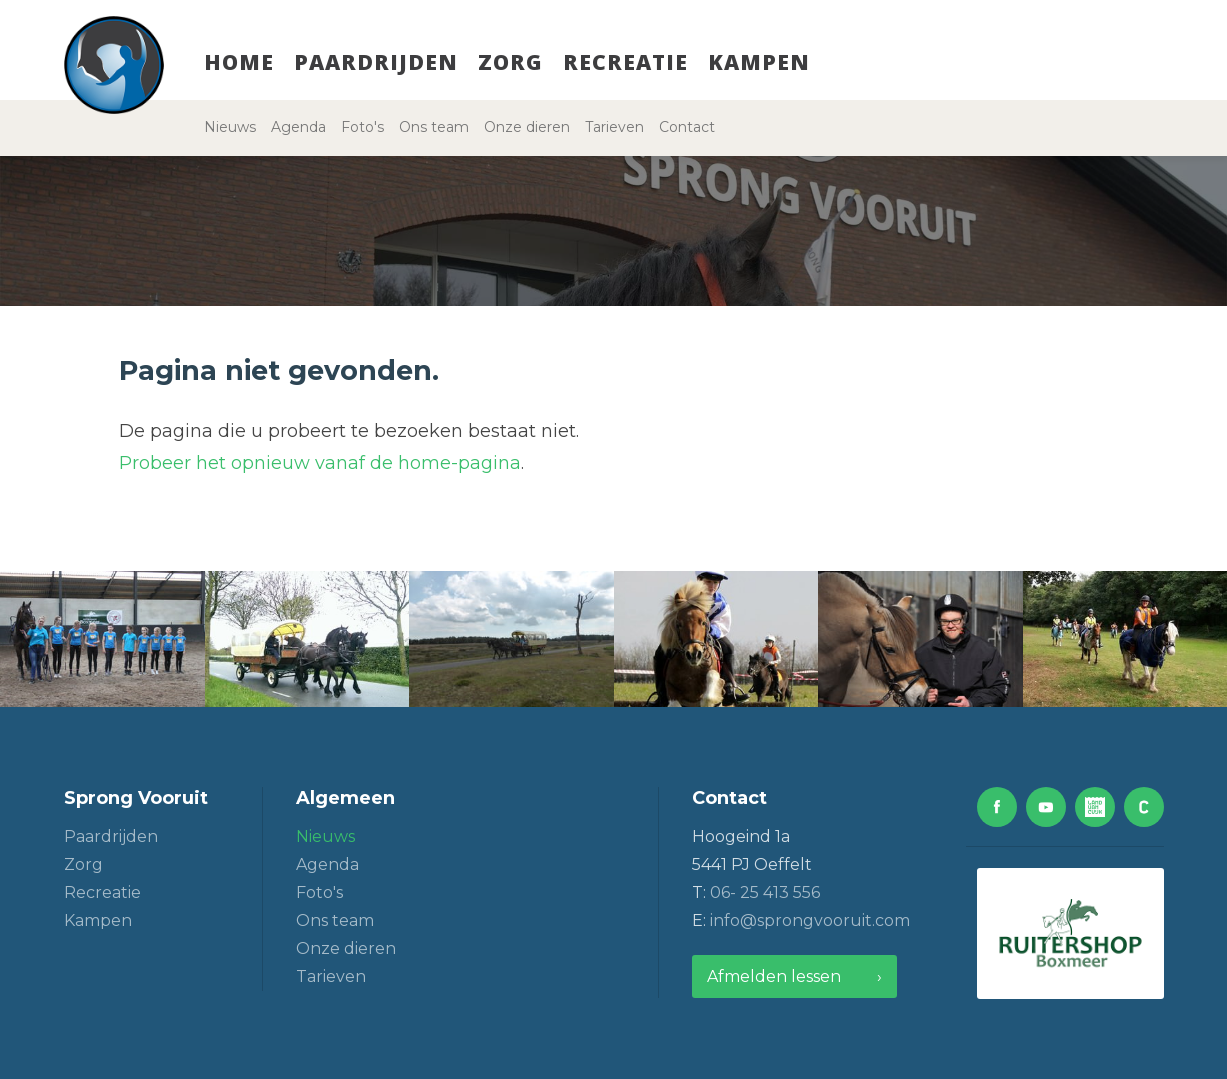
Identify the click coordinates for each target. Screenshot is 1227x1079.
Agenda (298, 127)
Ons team (434, 127)
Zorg (510, 62)
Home (239, 62)
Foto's (362, 127)
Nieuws (230, 127)
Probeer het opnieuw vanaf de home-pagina (320, 463)
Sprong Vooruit (136, 798)
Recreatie (625, 62)
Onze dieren (527, 127)
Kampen (759, 62)
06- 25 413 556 (765, 892)
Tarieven (614, 127)
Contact (687, 127)
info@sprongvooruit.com (810, 920)
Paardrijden (376, 62)
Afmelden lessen (774, 976)
